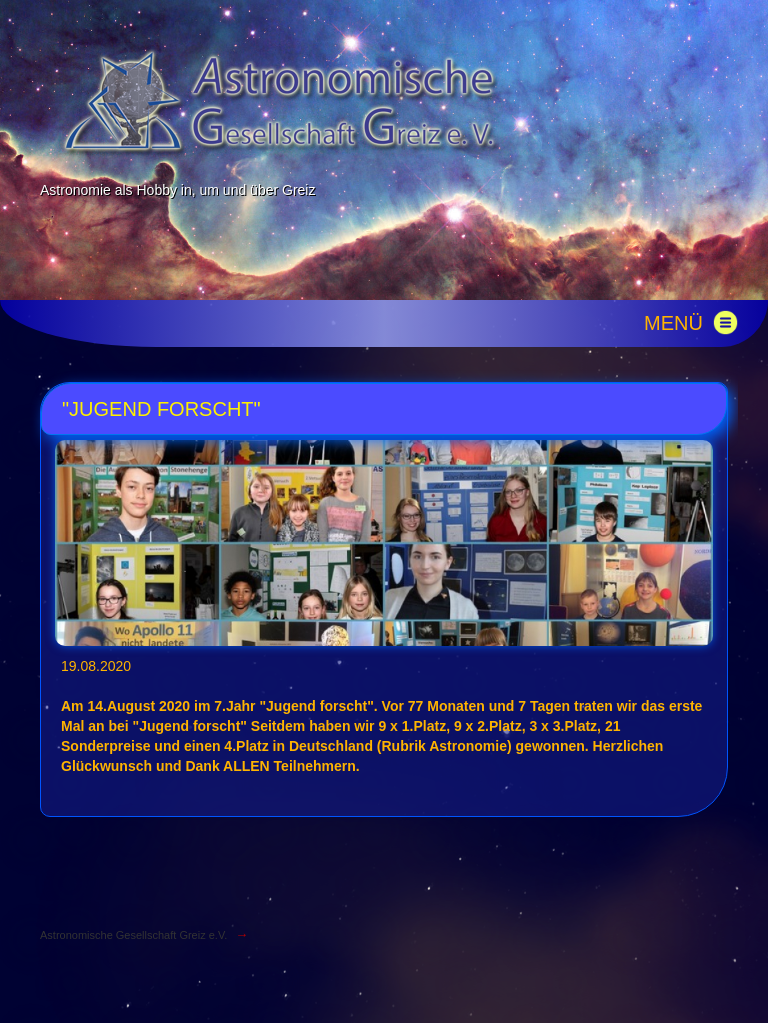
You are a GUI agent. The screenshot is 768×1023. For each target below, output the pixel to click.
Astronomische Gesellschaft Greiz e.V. (133, 935)
